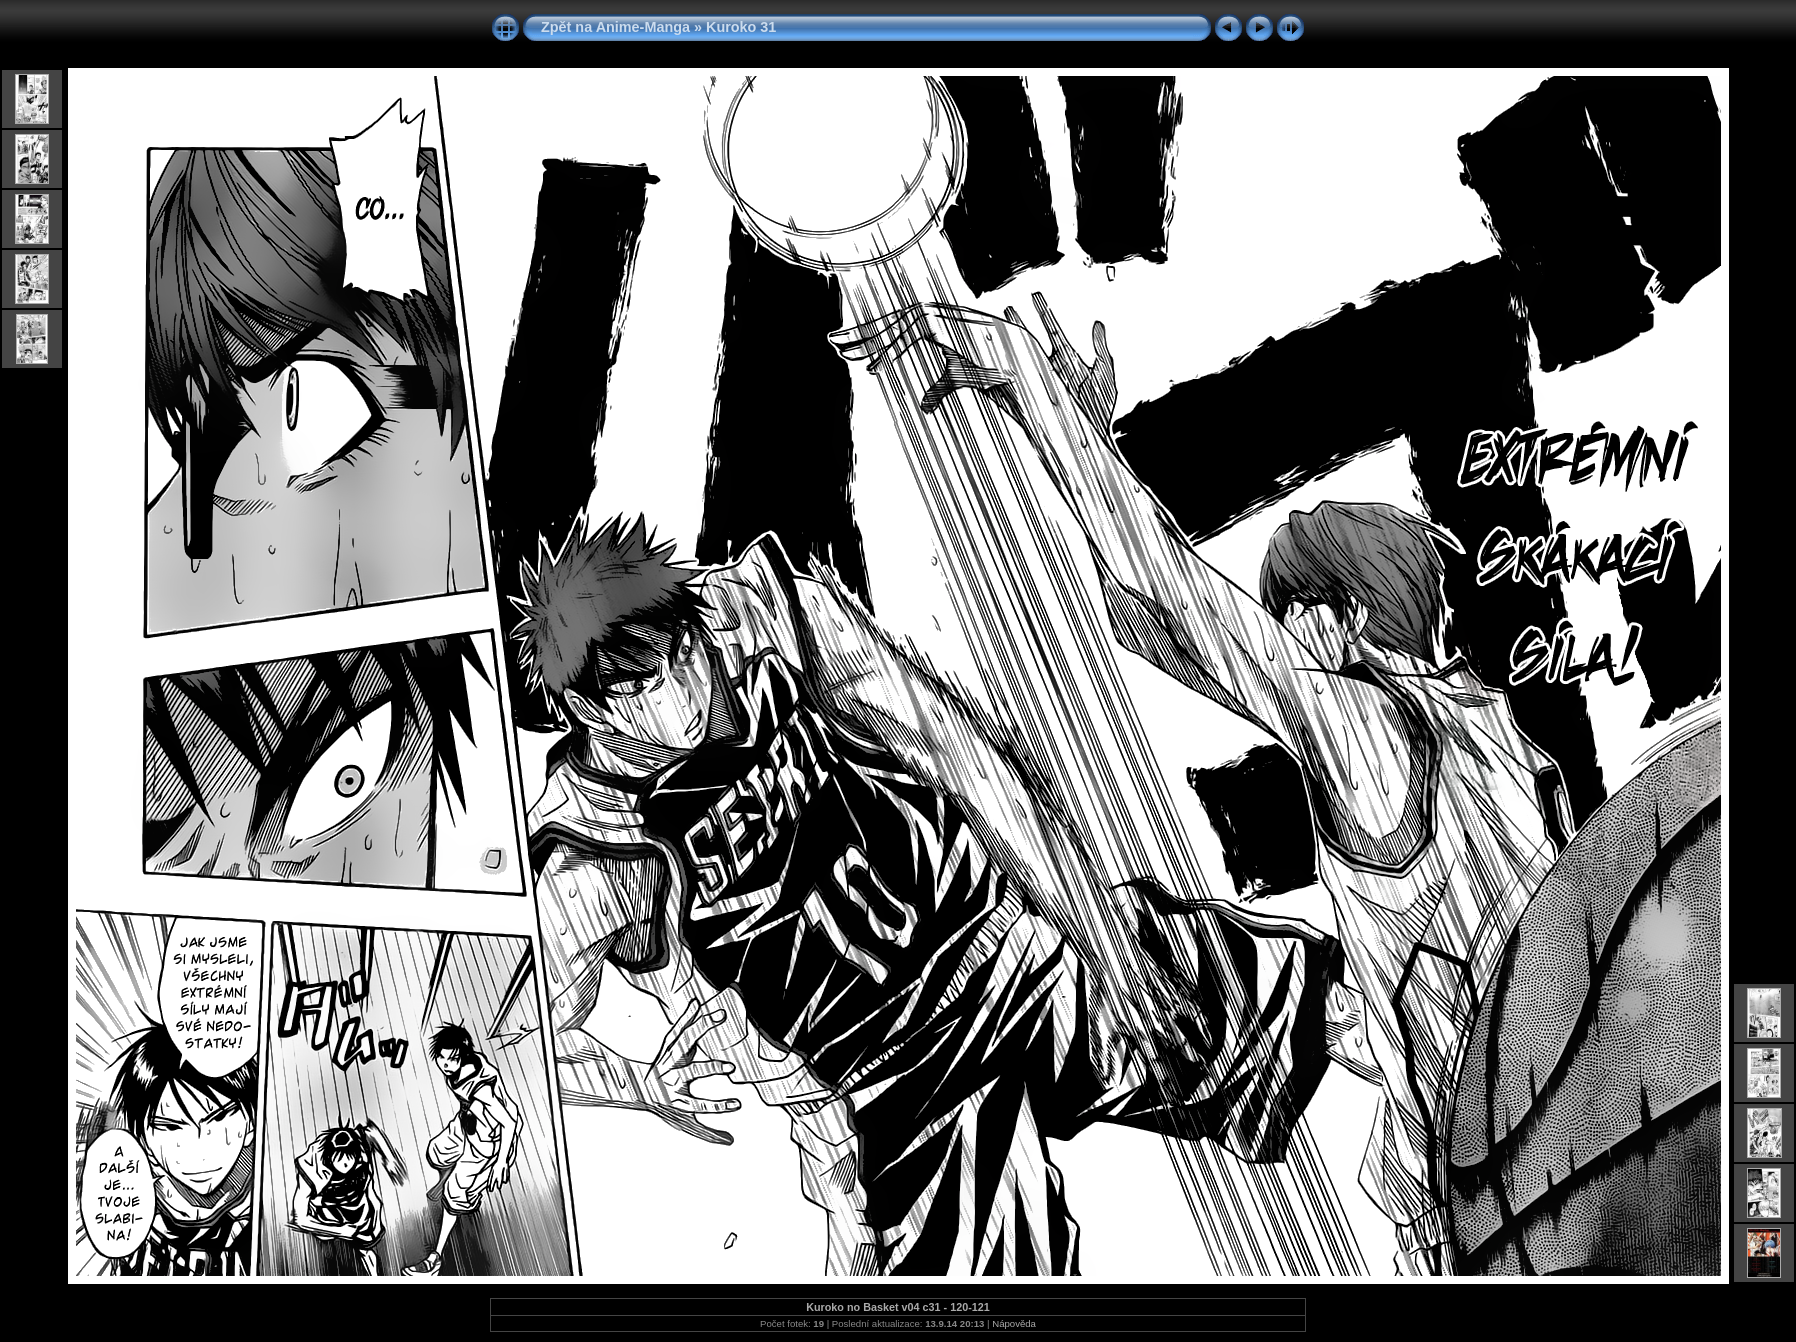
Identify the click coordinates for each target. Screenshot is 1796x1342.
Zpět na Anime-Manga (615, 27)
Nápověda (1014, 1323)
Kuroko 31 (741, 27)
